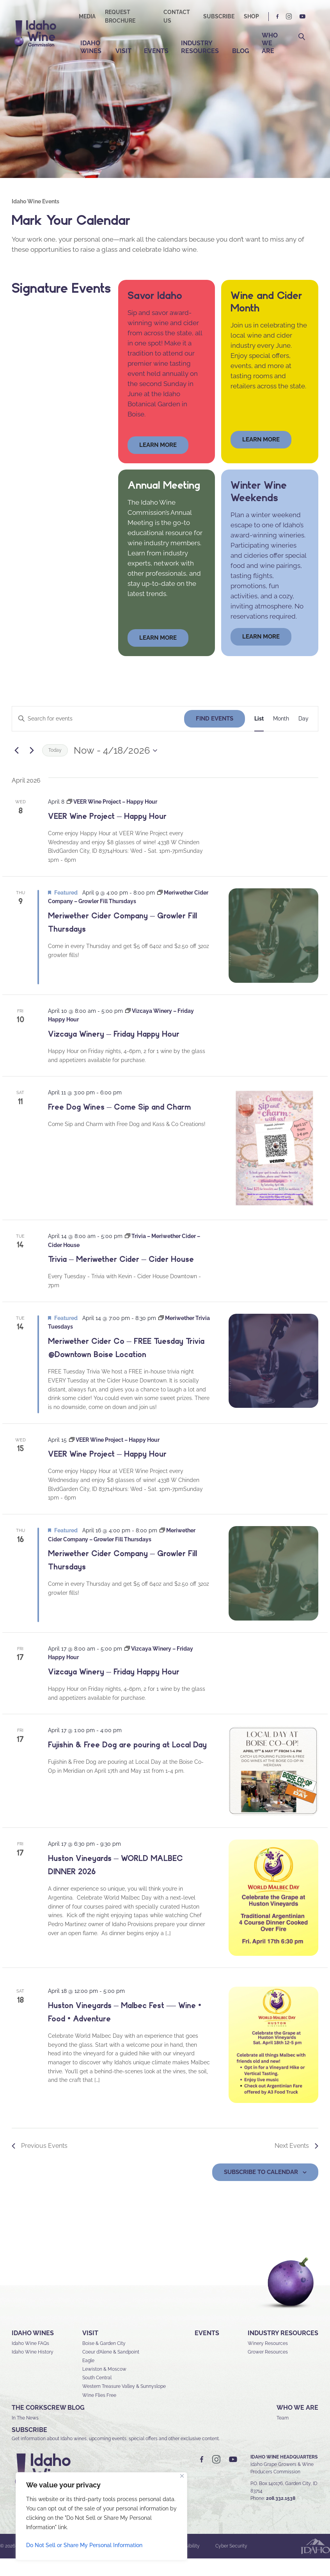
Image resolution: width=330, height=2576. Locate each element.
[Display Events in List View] (259, 736)
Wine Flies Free (99, 2412)
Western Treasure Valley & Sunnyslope (124, 2404)
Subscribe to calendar (261, 2189)
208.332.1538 (280, 2515)
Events (156, 51)
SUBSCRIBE (29, 2447)
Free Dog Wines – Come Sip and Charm (119, 1124)
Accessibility (186, 2563)
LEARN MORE (261, 653)
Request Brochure (120, 16)
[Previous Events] (16, 767)
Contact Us (176, 16)
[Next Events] (31, 767)
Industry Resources (200, 47)
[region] (101, 2516)
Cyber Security (231, 2563)
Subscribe (218, 16)
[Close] (182, 2476)
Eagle (88, 2377)
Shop (251, 16)
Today (55, 767)
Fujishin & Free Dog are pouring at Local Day (127, 1762)
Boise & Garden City (104, 2360)
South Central (97, 2395)
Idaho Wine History (32, 2369)
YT (302, 16)
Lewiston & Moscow (104, 2386)
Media (87, 16)
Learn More (261, 456)
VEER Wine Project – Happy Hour (107, 833)
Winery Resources (268, 2360)
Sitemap (92, 2563)
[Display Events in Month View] (281, 736)
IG (289, 16)
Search (302, 37)
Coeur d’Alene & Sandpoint (110, 2369)
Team (283, 2435)
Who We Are (270, 43)
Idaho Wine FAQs (30, 2360)
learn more (158, 462)
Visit (123, 51)
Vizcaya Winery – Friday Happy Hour (113, 1051)
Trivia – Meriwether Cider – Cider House (121, 1276)
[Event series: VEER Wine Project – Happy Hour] (112, 819)
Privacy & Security (136, 2563)
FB (277, 16)
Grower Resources (268, 2369)
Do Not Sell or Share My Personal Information (84, 2545)
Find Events (214, 735)
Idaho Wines (90, 47)
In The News (25, 2435)
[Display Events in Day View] (303, 736)
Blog (240, 51)
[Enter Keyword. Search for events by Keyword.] (98, 736)
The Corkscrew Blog (48, 2424)
